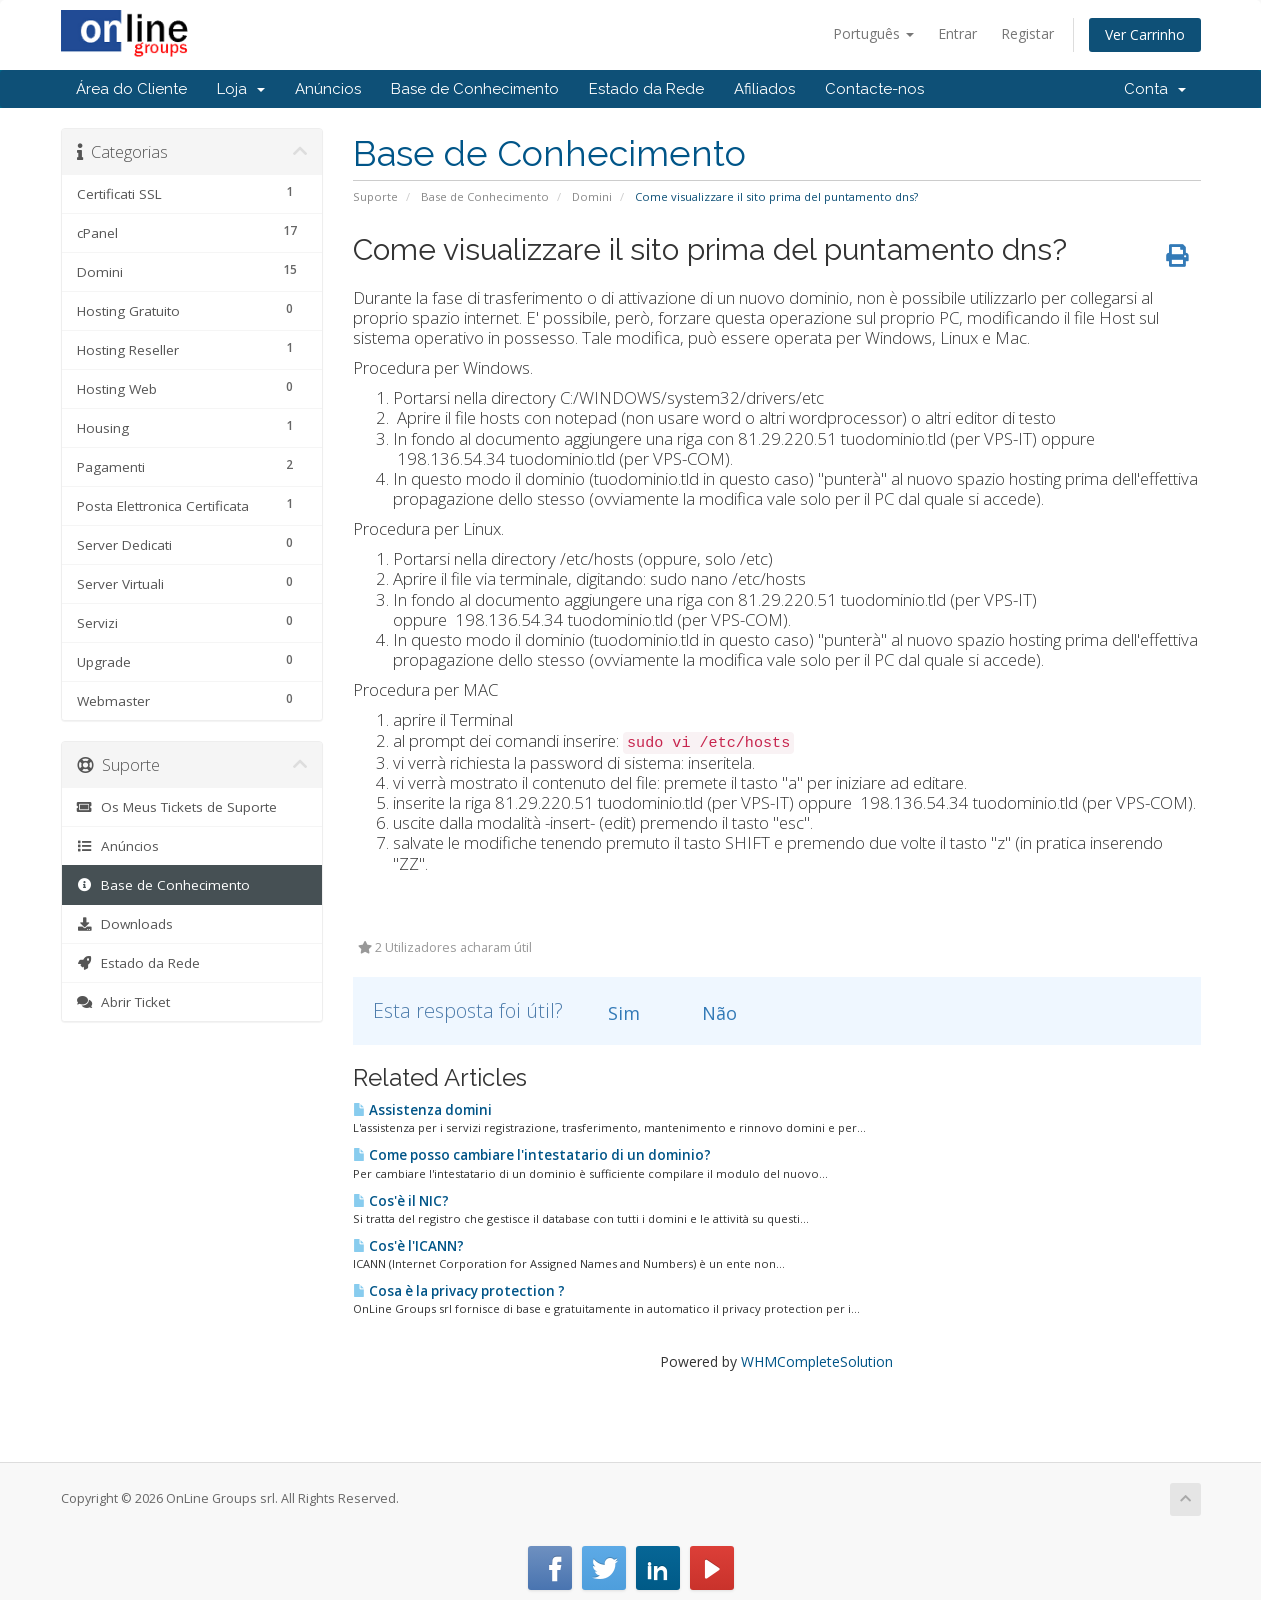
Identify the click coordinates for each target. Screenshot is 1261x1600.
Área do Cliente (131, 89)
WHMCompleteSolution (817, 1361)
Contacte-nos (874, 89)
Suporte (375, 196)
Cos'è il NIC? (401, 1201)
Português (873, 33)
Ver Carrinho (1145, 34)
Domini (592, 196)
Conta (1155, 89)
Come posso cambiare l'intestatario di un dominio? (532, 1155)
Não (708, 1013)
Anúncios (328, 89)
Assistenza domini (422, 1110)
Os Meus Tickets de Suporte (177, 807)
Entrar (957, 33)
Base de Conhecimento (475, 89)
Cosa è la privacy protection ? (459, 1291)
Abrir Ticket (124, 1002)
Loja (241, 89)
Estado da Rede (646, 89)
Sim (612, 1013)
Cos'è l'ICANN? (408, 1246)
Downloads (125, 924)
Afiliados (764, 89)
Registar (1027, 33)
